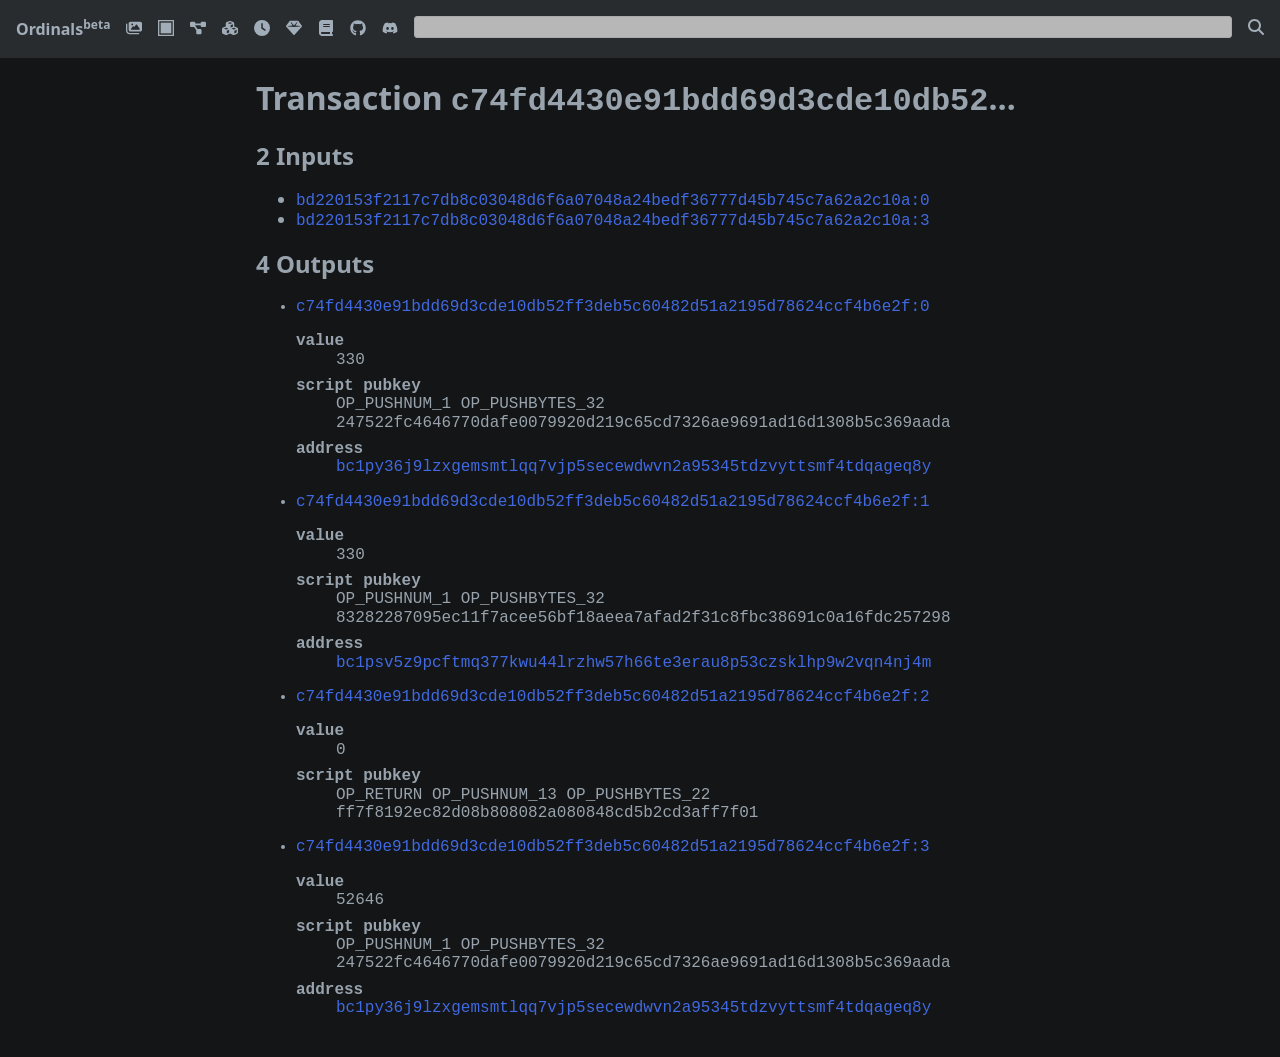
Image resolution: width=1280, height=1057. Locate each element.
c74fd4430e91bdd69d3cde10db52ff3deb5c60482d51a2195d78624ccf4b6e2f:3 (613, 839)
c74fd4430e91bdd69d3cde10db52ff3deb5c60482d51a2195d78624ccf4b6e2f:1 (613, 494)
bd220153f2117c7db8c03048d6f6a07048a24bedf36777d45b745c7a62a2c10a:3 (613, 213)
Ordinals (63, 29)
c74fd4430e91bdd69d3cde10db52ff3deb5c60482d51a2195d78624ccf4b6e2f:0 (613, 299)
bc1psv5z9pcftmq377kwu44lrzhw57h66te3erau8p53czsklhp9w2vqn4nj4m (633, 655)
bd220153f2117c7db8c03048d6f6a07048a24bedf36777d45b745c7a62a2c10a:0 (613, 195)
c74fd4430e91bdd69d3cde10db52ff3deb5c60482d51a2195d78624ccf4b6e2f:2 (613, 689)
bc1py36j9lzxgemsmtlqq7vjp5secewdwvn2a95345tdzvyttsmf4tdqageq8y (633, 459)
